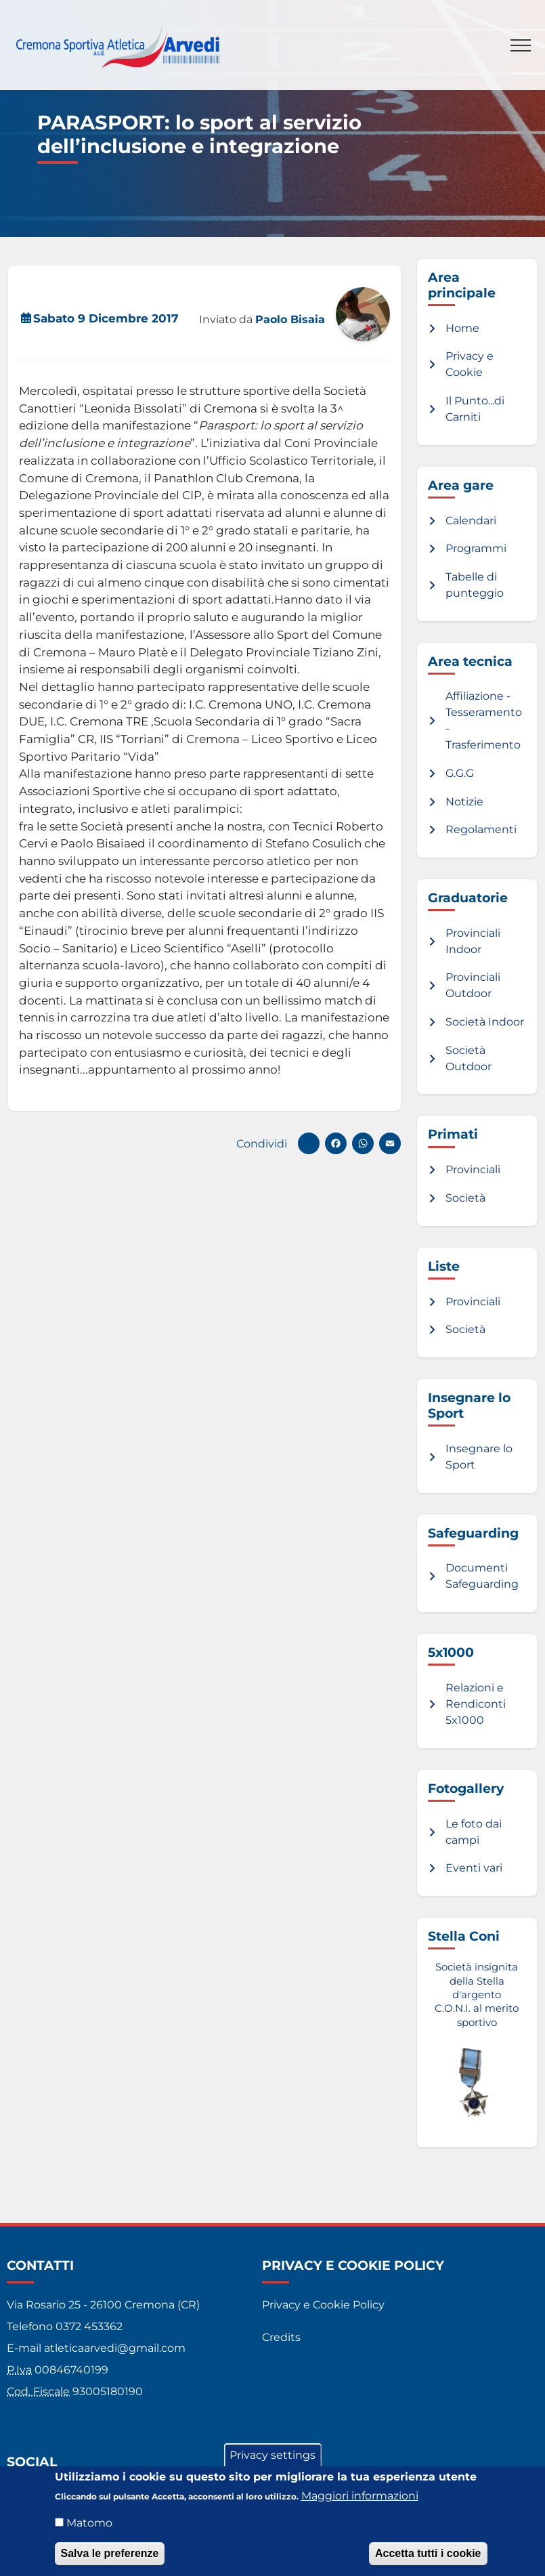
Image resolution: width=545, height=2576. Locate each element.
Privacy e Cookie (469, 364)
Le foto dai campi (473, 1831)
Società (465, 1197)
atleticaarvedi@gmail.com (115, 2348)
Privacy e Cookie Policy (323, 2304)
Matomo (89, 2522)
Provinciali (472, 1169)
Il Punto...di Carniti (474, 408)
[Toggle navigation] (520, 45)
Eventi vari (473, 1867)
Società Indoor (484, 1021)
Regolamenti (481, 829)
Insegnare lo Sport (479, 1456)
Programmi (475, 548)
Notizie (464, 801)
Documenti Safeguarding (482, 1575)
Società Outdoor (468, 1058)
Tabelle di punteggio (474, 584)
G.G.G (459, 773)
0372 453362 (89, 2326)
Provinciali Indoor (472, 941)
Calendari (470, 520)
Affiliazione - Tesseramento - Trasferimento (483, 720)
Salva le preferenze (110, 2553)
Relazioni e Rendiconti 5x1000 (475, 1704)
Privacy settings (272, 2455)
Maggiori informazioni (359, 2495)
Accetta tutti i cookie (428, 2553)
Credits (281, 2337)
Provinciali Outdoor (472, 985)
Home (462, 328)
